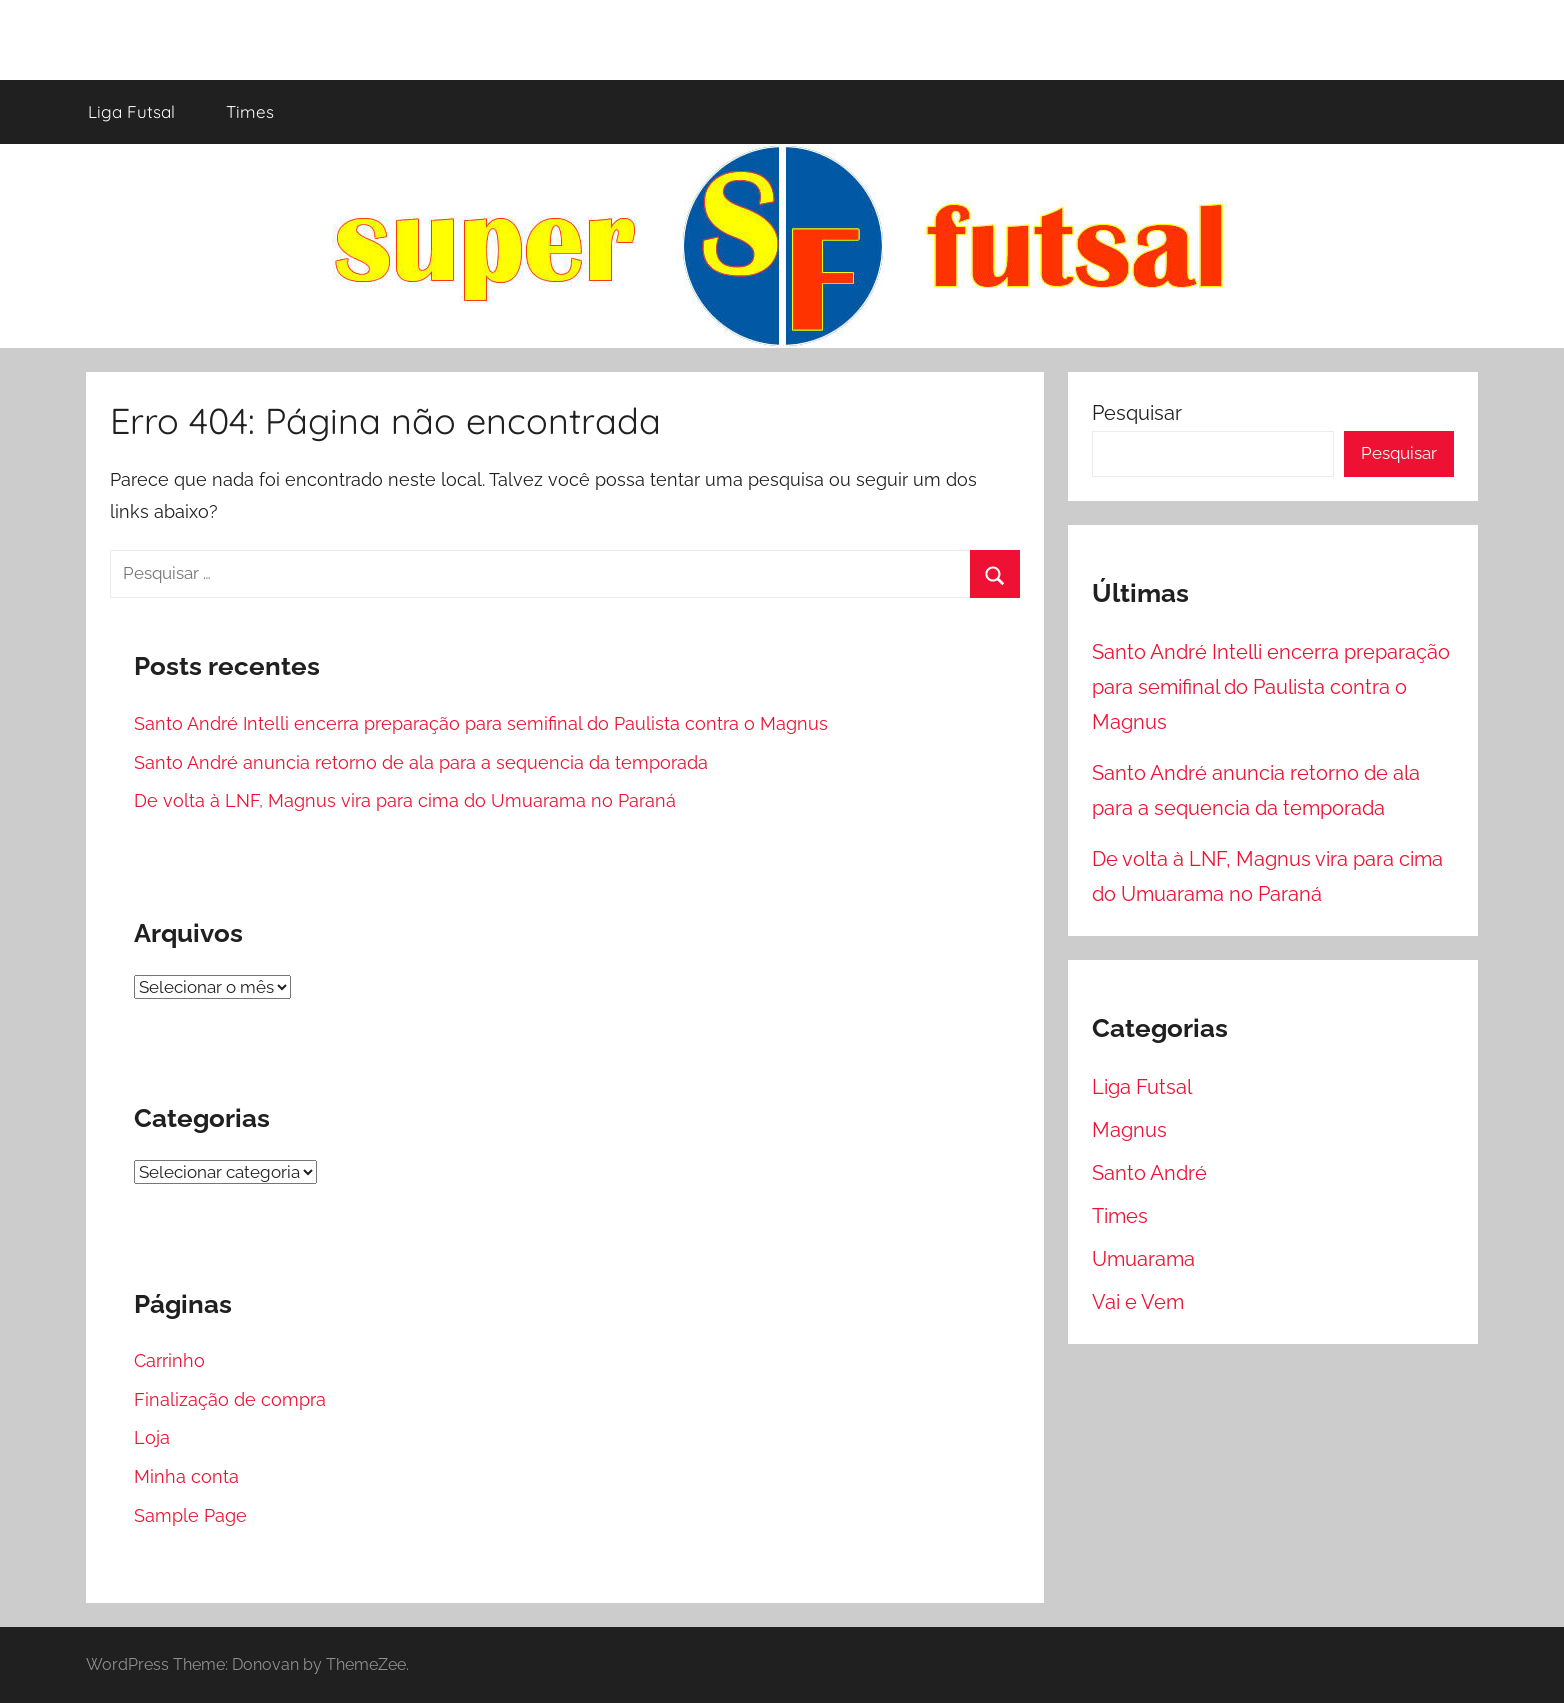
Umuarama (1143, 1259)
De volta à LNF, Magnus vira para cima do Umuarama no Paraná (405, 800)
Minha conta (186, 1476)
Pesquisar (1137, 413)
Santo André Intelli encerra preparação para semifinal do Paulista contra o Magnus (481, 723)
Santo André (1149, 1173)
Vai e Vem (1138, 1302)
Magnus (1129, 1130)
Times (250, 111)
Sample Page (190, 1515)
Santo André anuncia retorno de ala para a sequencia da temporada (421, 762)
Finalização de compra (230, 1399)
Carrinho (169, 1360)
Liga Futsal (131, 111)
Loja (152, 1437)
